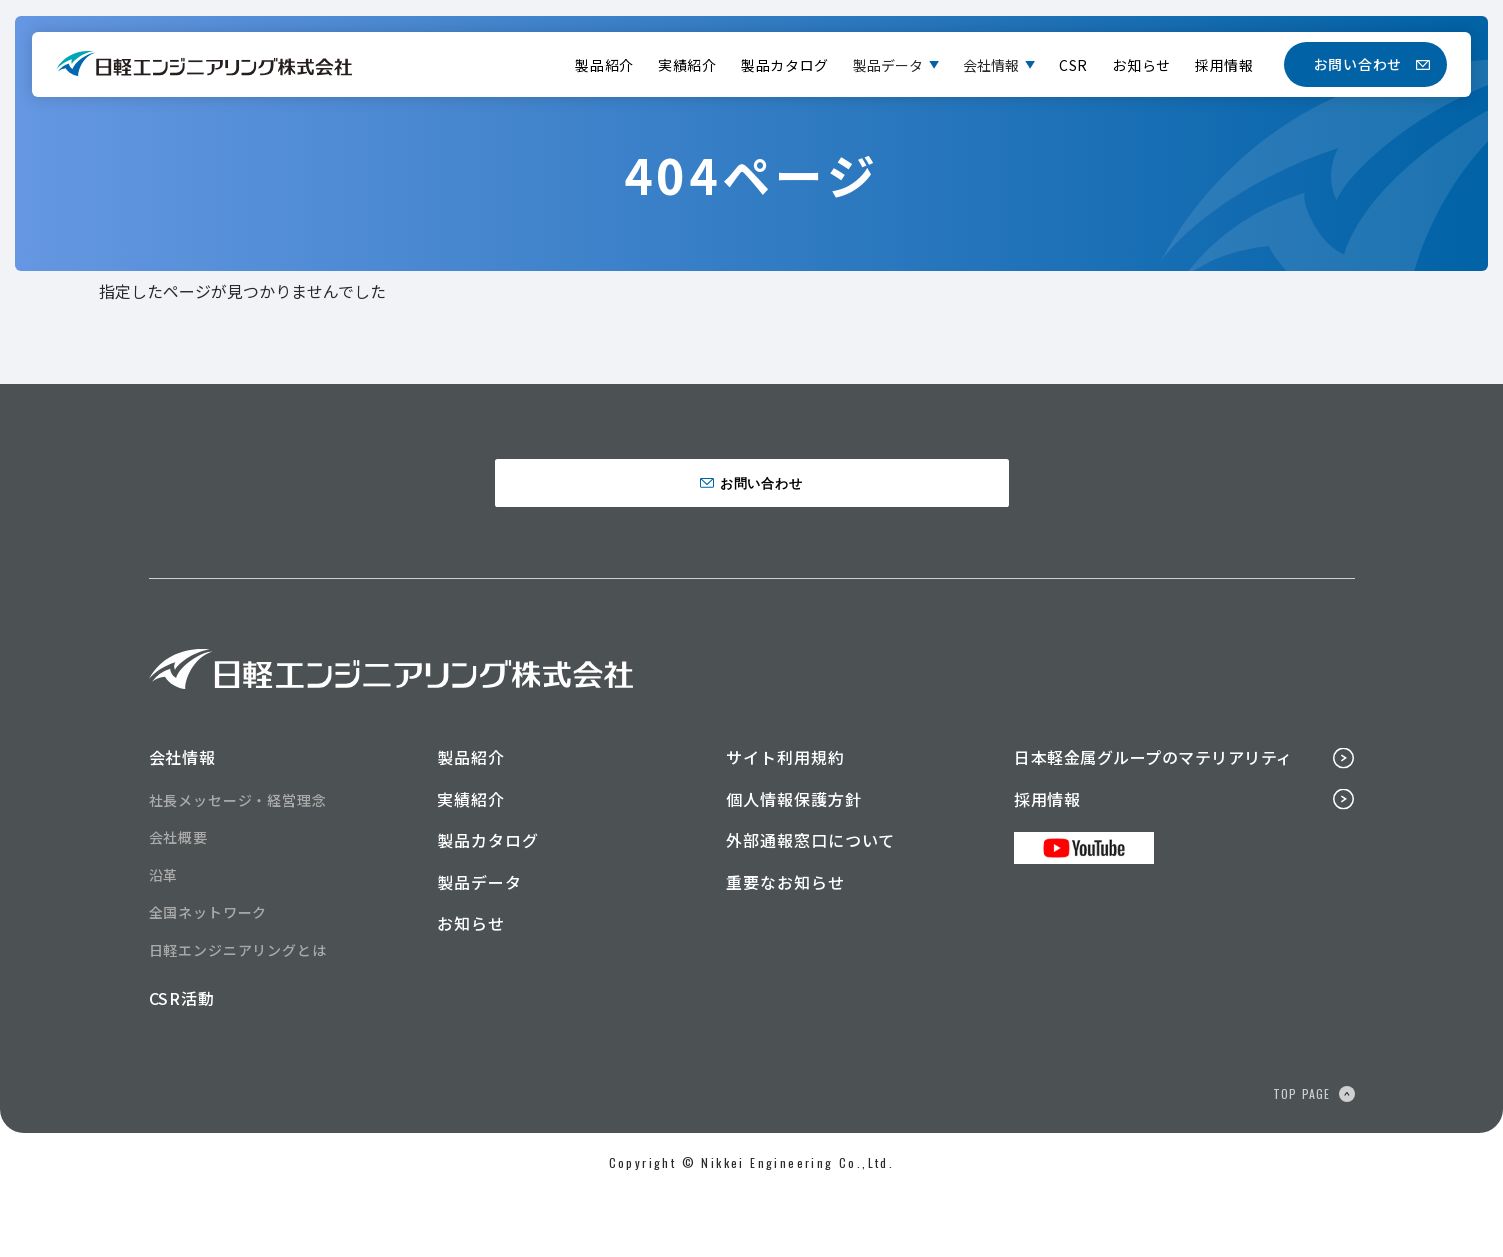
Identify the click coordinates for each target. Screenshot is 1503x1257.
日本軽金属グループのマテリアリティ (1153, 821)
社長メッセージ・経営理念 (238, 864)
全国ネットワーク (208, 977)
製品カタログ (785, 65)
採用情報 (1224, 65)
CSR (1073, 65)
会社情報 (991, 65)
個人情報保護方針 (794, 863)
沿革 (164, 939)
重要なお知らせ (785, 946)
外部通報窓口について (811, 905)
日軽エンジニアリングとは (238, 1014)
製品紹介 (604, 65)
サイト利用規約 (785, 821)
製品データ (888, 65)
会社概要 (178, 902)
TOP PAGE (1302, 1157)
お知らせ (1141, 65)
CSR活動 (182, 1063)
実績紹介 (687, 65)
